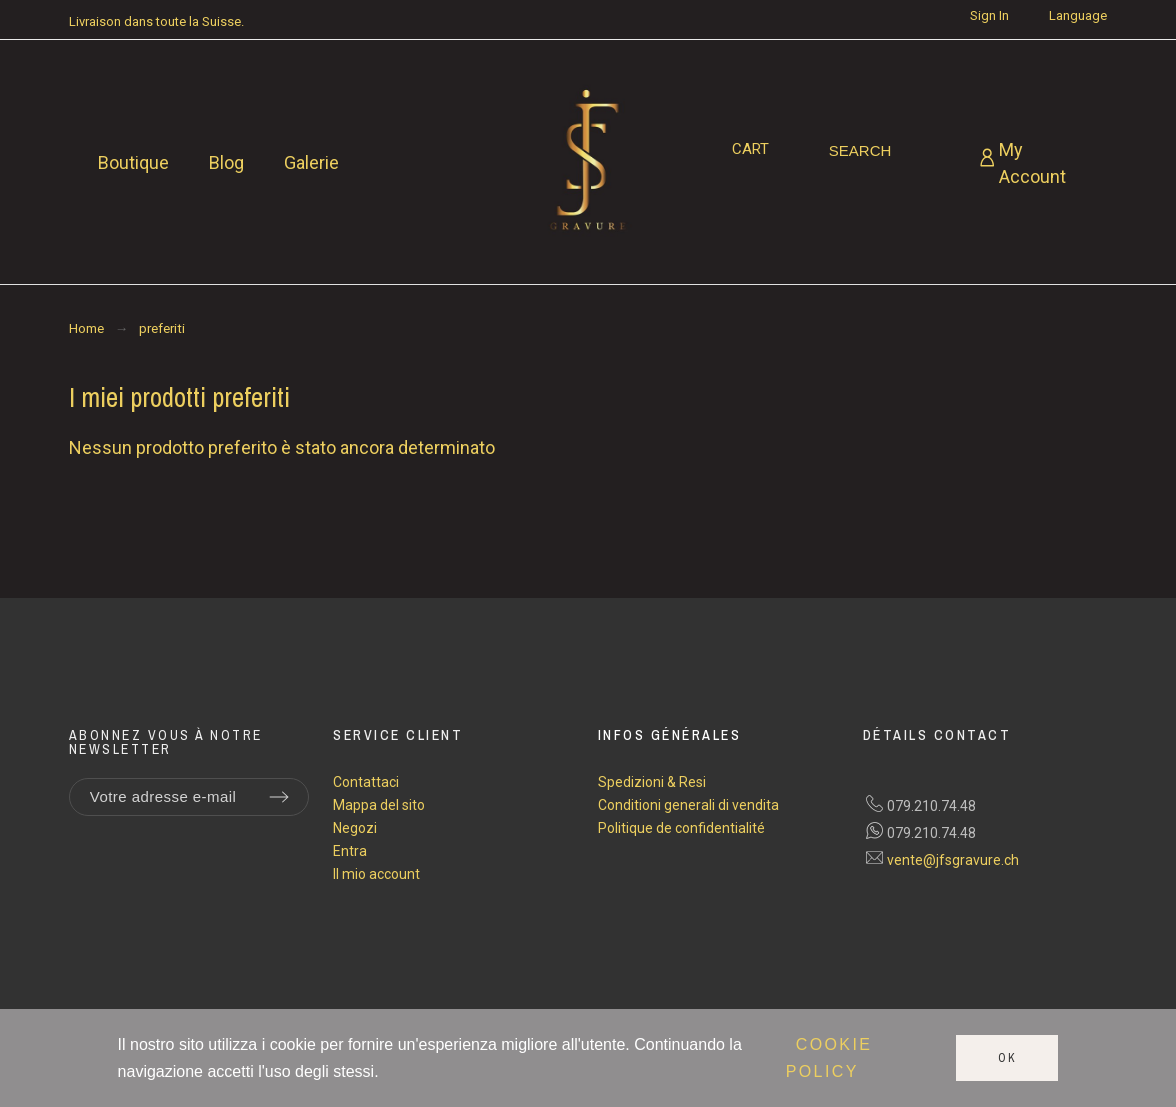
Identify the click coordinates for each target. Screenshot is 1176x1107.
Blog (226, 162)
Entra (350, 851)
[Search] (860, 151)
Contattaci (366, 782)
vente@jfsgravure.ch (953, 860)
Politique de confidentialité (681, 828)
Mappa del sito (379, 805)
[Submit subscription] (279, 797)
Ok (1007, 1058)
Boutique (133, 162)
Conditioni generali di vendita (688, 805)
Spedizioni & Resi (652, 782)
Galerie (311, 162)
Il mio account (376, 874)
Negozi (355, 828)
